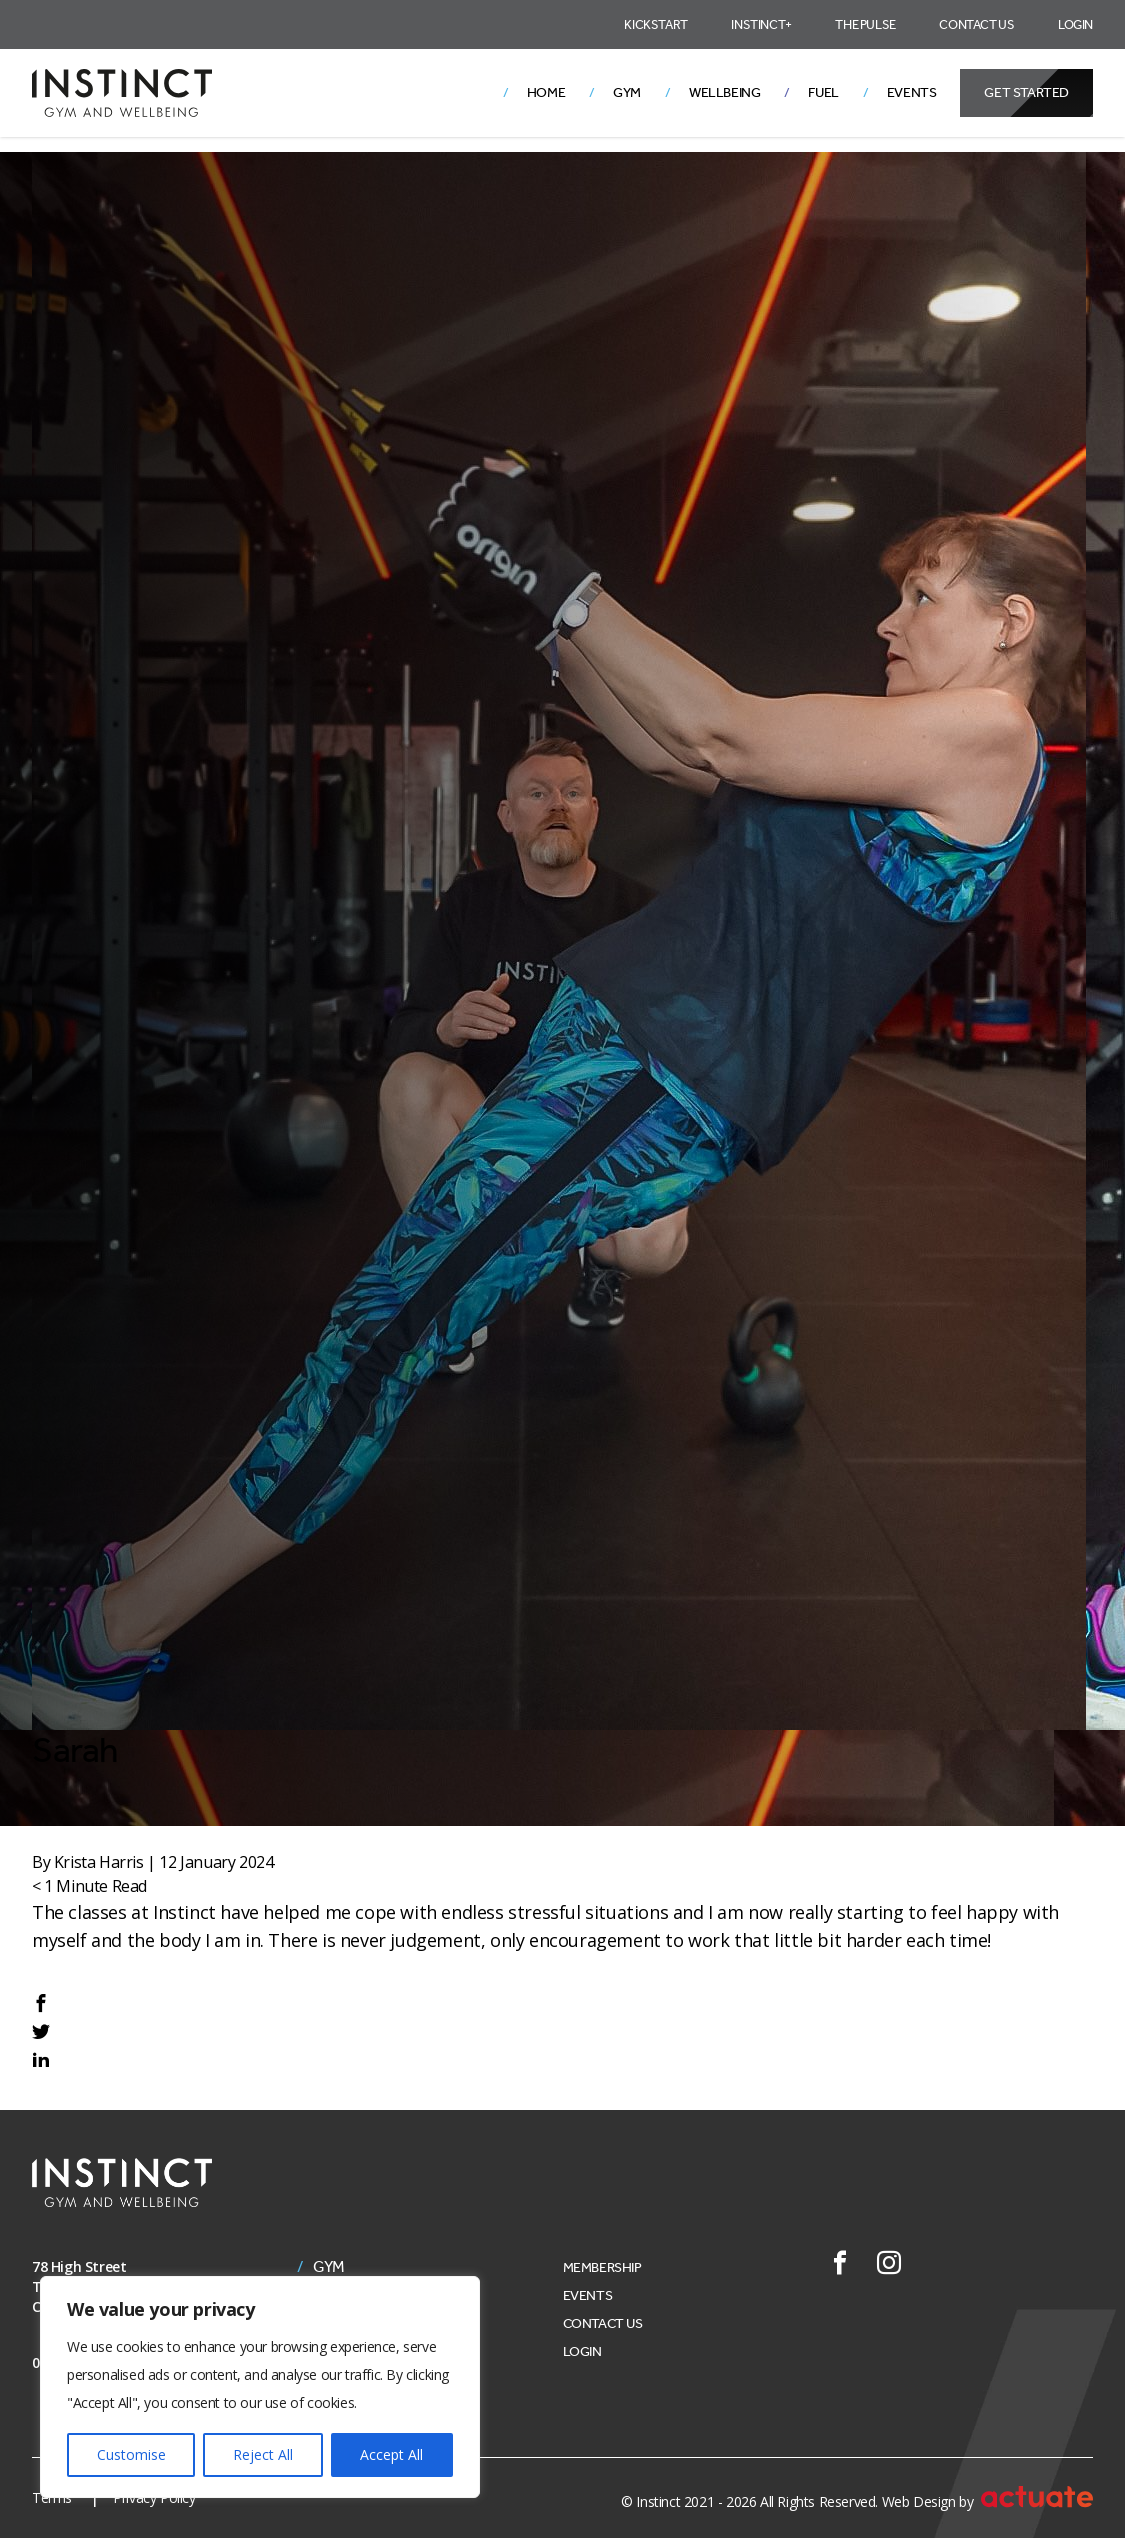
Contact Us (976, 24)
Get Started (1026, 92)
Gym (627, 92)
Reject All (263, 2454)
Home (546, 92)
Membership (602, 2267)
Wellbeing (724, 92)
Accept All (391, 2454)
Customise (131, 2454)
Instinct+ (761, 24)
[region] (260, 2387)
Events (912, 92)
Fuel (823, 92)
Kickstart (655, 24)
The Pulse (865, 24)
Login (1075, 24)
